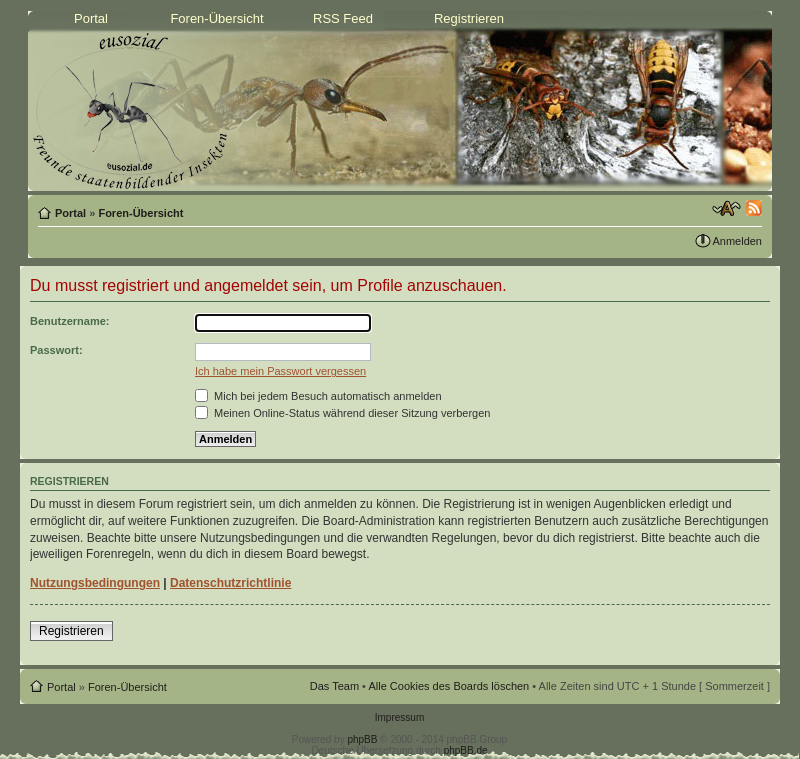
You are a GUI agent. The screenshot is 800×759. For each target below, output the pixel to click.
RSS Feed (343, 18)
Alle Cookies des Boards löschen (448, 686)
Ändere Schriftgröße (726, 209)
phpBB (362, 739)
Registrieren (469, 18)
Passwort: (56, 350)
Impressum (399, 717)
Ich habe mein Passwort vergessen (280, 371)
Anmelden (737, 241)
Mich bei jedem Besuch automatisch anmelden (318, 396)
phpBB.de (466, 750)
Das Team (334, 686)
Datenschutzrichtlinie (230, 583)
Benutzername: (69, 321)
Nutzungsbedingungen (95, 583)
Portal (91, 18)
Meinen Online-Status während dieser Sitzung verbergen (342, 413)
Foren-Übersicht (216, 18)
